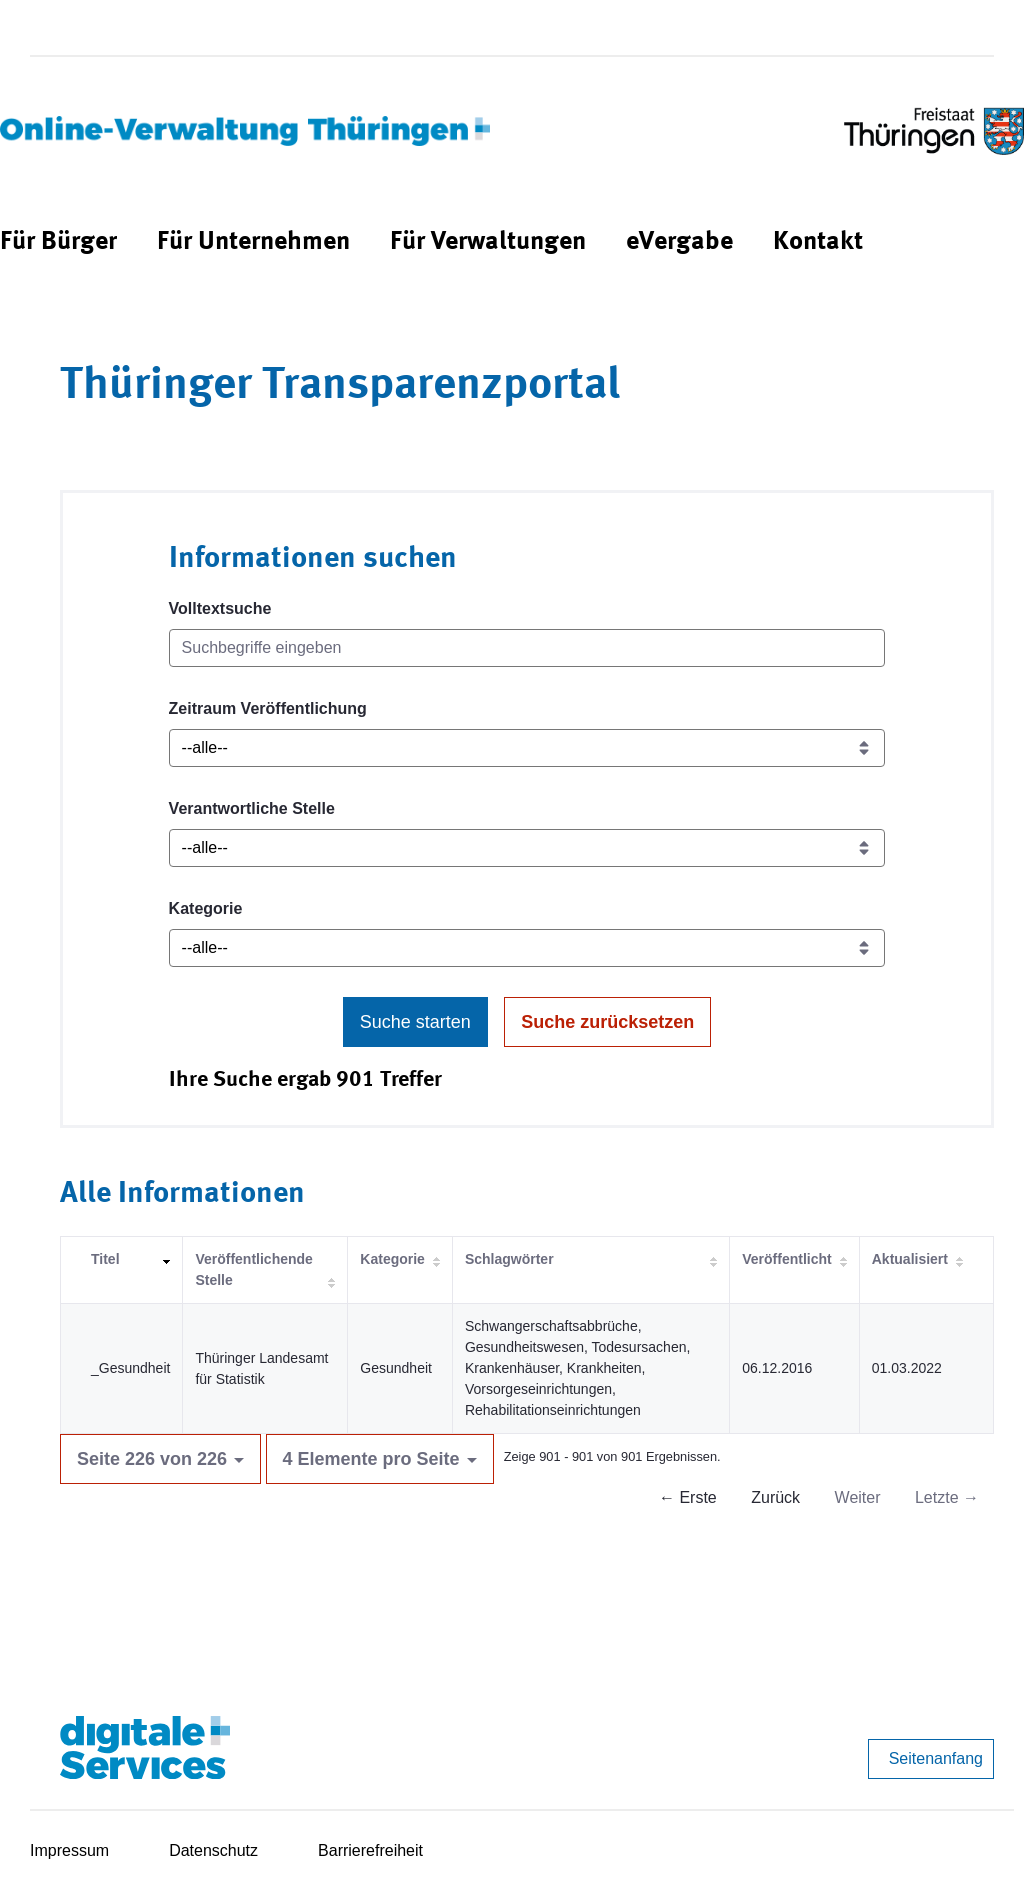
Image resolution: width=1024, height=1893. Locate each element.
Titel (105, 1259)
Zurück (775, 1497)
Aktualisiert (910, 1259)
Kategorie (206, 908)
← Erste (688, 1497)
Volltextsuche (220, 608)
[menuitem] (58, 242)
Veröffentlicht (786, 1259)
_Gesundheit (130, 1368)
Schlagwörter (509, 1259)
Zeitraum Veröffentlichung (268, 708)
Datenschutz (213, 1850)
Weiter (858, 1497)
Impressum (69, 1850)
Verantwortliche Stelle (252, 808)
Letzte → (947, 1497)
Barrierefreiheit (370, 1850)
